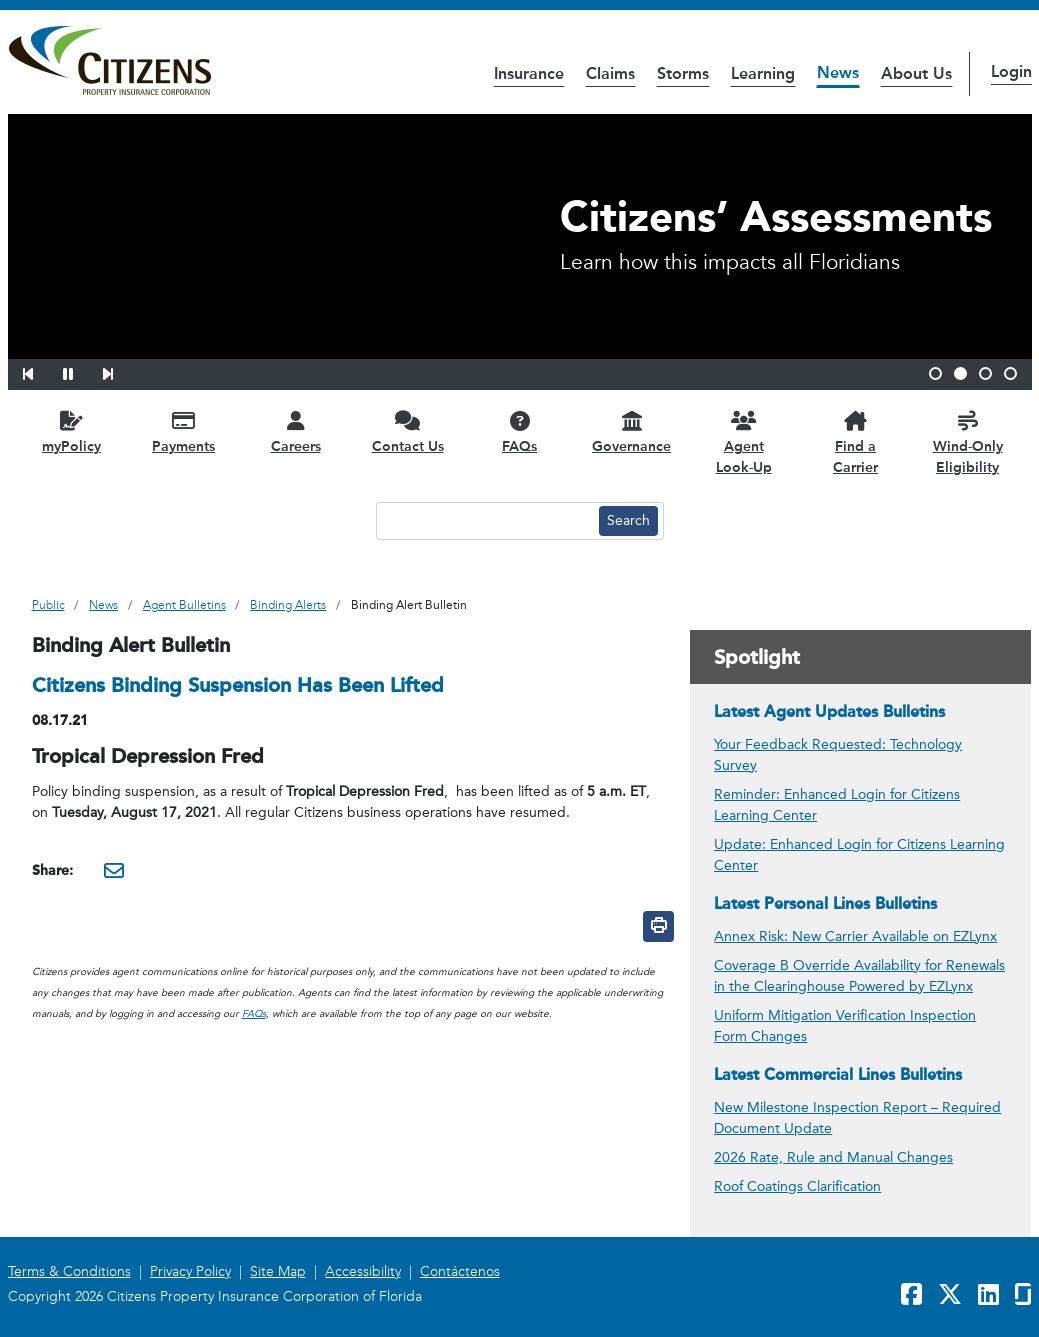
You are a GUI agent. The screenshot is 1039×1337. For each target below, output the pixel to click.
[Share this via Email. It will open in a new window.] (114, 870)
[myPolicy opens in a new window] (72, 431)
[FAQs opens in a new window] (520, 431)
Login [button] (1011, 71)
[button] (41, 371)
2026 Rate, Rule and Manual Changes (833, 1157)
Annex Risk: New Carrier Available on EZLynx (855, 936)
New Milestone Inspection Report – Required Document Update (857, 1118)
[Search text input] (485, 521)
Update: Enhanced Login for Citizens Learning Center (859, 855)
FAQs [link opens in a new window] (254, 1014)
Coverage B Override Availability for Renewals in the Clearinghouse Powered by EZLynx (859, 976)
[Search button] (628, 521)
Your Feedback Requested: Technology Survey (838, 755)
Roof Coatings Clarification (797, 1186)
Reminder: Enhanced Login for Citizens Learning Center (837, 805)
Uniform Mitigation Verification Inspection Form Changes (845, 1026)
